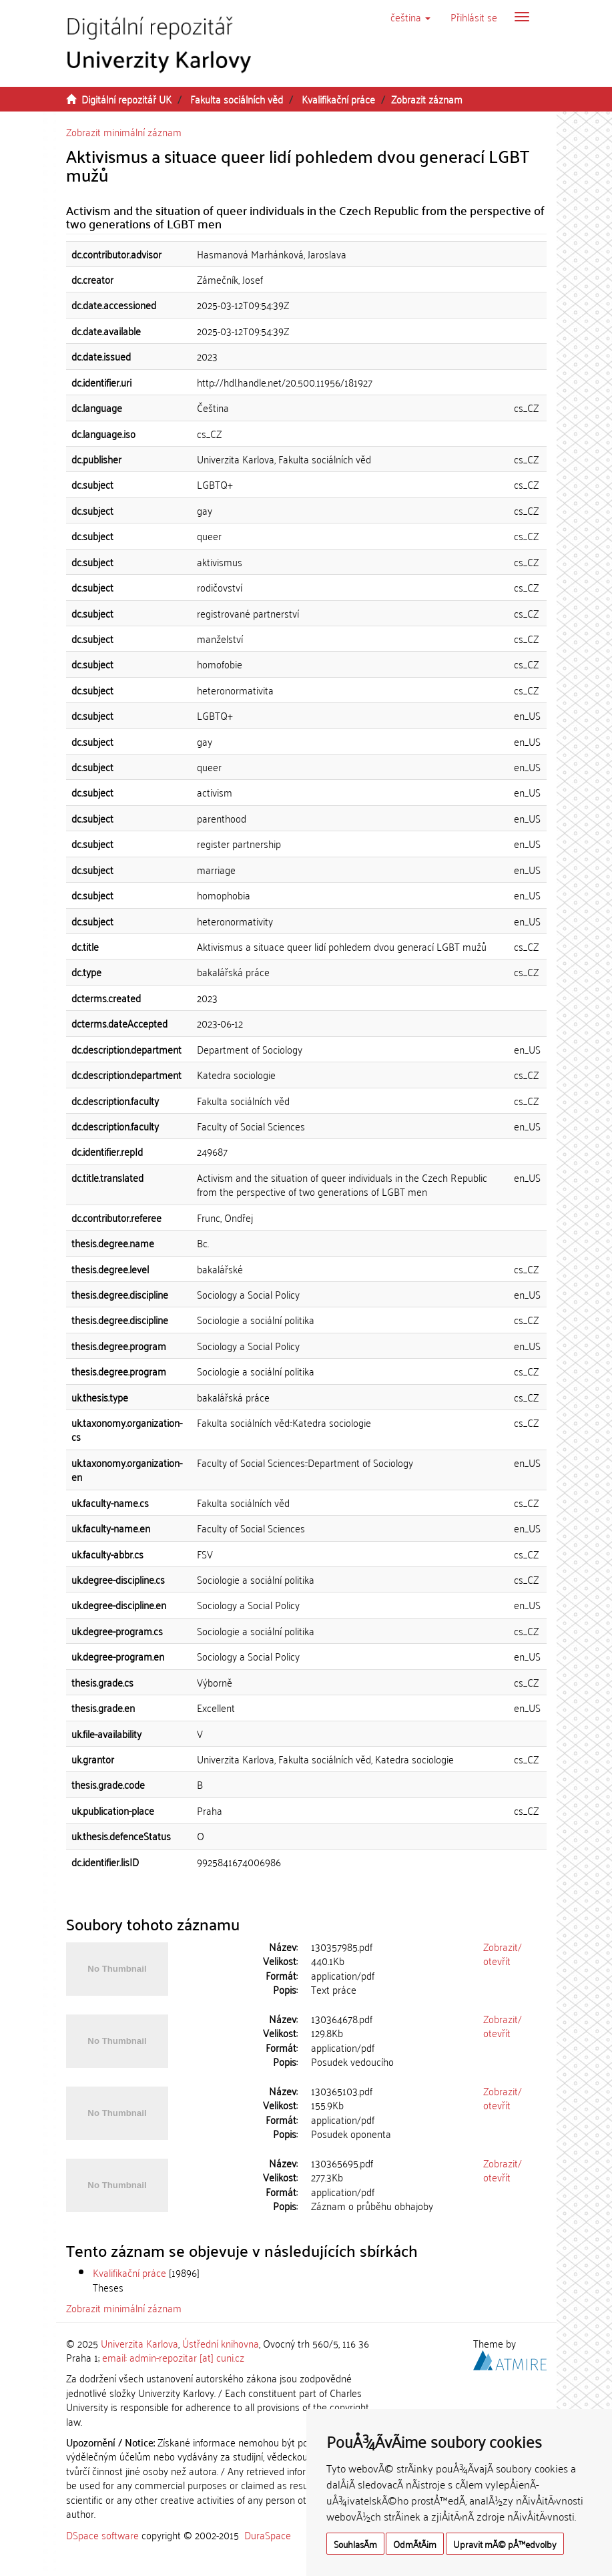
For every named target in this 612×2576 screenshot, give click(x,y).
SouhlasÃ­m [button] (355, 2543)
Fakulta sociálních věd (236, 98)
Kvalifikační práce (338, 98)
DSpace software (102, 2534)
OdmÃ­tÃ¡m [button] (414, 2543)
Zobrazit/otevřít (502, 1953)
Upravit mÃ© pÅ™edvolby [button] (505, 2543)
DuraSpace (267, 2534)
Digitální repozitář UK (126, 98)
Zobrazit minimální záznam (124, 131)
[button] (410, 16)
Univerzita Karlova (139, 2343)
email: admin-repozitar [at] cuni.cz (173, 2357)
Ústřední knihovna (220, 2343)
